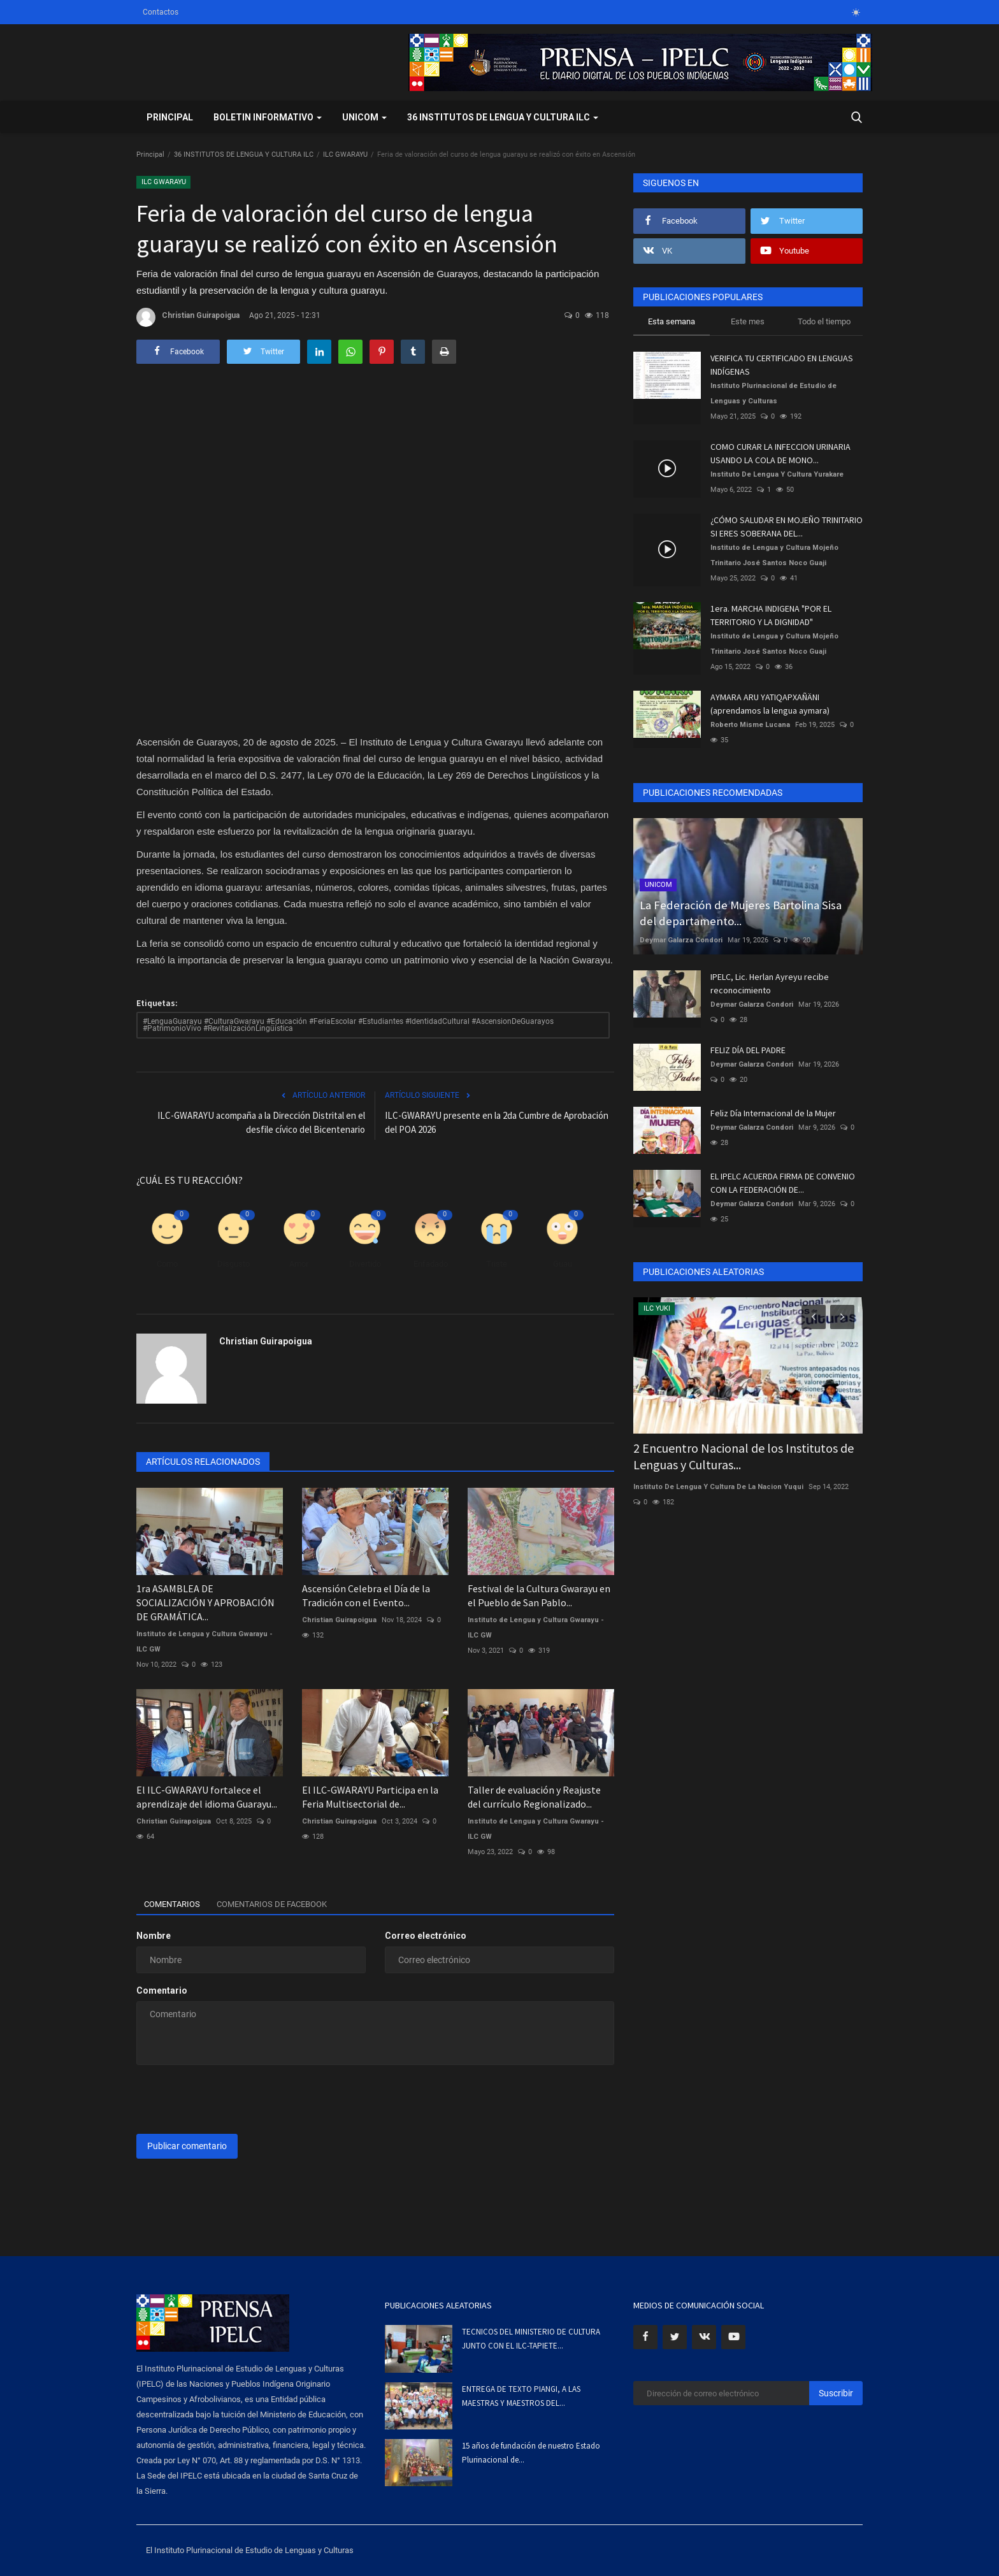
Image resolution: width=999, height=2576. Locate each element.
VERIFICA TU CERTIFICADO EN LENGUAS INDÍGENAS (781, 364)
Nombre (153, 1936)
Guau (562, 1264)
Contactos (160, 12)
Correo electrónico (425, 1936)
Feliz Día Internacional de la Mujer (773, 1113)
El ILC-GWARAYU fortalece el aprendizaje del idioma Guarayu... (206, 1796)
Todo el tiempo (824, 321)
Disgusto (233, 1264)
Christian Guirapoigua (188, 317)
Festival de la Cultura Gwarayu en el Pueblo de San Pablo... (539, 1595)
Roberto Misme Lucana (750, 725)
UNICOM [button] (364, 117)
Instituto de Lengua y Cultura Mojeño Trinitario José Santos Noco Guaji (774, 555)
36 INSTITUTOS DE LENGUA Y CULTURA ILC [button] (502, 117)
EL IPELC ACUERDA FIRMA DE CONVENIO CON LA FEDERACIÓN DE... (782, 1182)
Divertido (365, 1264)
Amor (298, 1264)
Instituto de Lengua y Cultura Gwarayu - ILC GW (204, 1641)
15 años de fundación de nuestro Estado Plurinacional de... (531, 2452)
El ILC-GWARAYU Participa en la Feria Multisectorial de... (370, 1796)
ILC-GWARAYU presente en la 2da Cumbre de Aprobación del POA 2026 (496, 1122)
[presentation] (233, 2099)
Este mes (748, 321)
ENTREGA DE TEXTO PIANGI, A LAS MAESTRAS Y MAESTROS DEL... (521, 2396)
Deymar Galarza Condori (681, 940)
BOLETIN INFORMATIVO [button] (267, 117)
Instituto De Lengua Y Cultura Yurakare (777, 474)
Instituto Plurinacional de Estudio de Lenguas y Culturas (773, 393)
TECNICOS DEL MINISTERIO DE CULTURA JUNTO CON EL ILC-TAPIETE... (531, 2338)
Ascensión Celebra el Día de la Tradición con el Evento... (366, 1595)
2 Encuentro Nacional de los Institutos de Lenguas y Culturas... (743, 1456)
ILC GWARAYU (345, 154)
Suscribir (836, 2393)
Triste (496, 1264)
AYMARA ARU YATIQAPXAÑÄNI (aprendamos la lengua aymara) (770, 703)
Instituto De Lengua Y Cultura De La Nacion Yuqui (718, 1487)
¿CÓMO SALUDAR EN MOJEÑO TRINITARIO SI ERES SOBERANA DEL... (786, 526)
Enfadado (430, 1264)
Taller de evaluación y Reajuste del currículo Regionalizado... (534, 1796)
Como (167, 1264)
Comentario (161, 1990)
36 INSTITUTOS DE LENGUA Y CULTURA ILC (243, 154)
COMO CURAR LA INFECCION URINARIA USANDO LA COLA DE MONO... (780, 453)
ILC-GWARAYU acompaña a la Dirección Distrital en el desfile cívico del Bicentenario (261, 1122)
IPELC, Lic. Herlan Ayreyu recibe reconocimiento (769, 983)
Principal (170, 117)
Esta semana (671, 321)
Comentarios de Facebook (288, 1904)
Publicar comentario (187, 2146)
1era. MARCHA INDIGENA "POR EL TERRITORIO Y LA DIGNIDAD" (770, 615)
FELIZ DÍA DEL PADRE (748, 1050)
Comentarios (176, 1904)
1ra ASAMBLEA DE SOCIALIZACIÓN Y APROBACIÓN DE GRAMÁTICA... (205, 1602)
